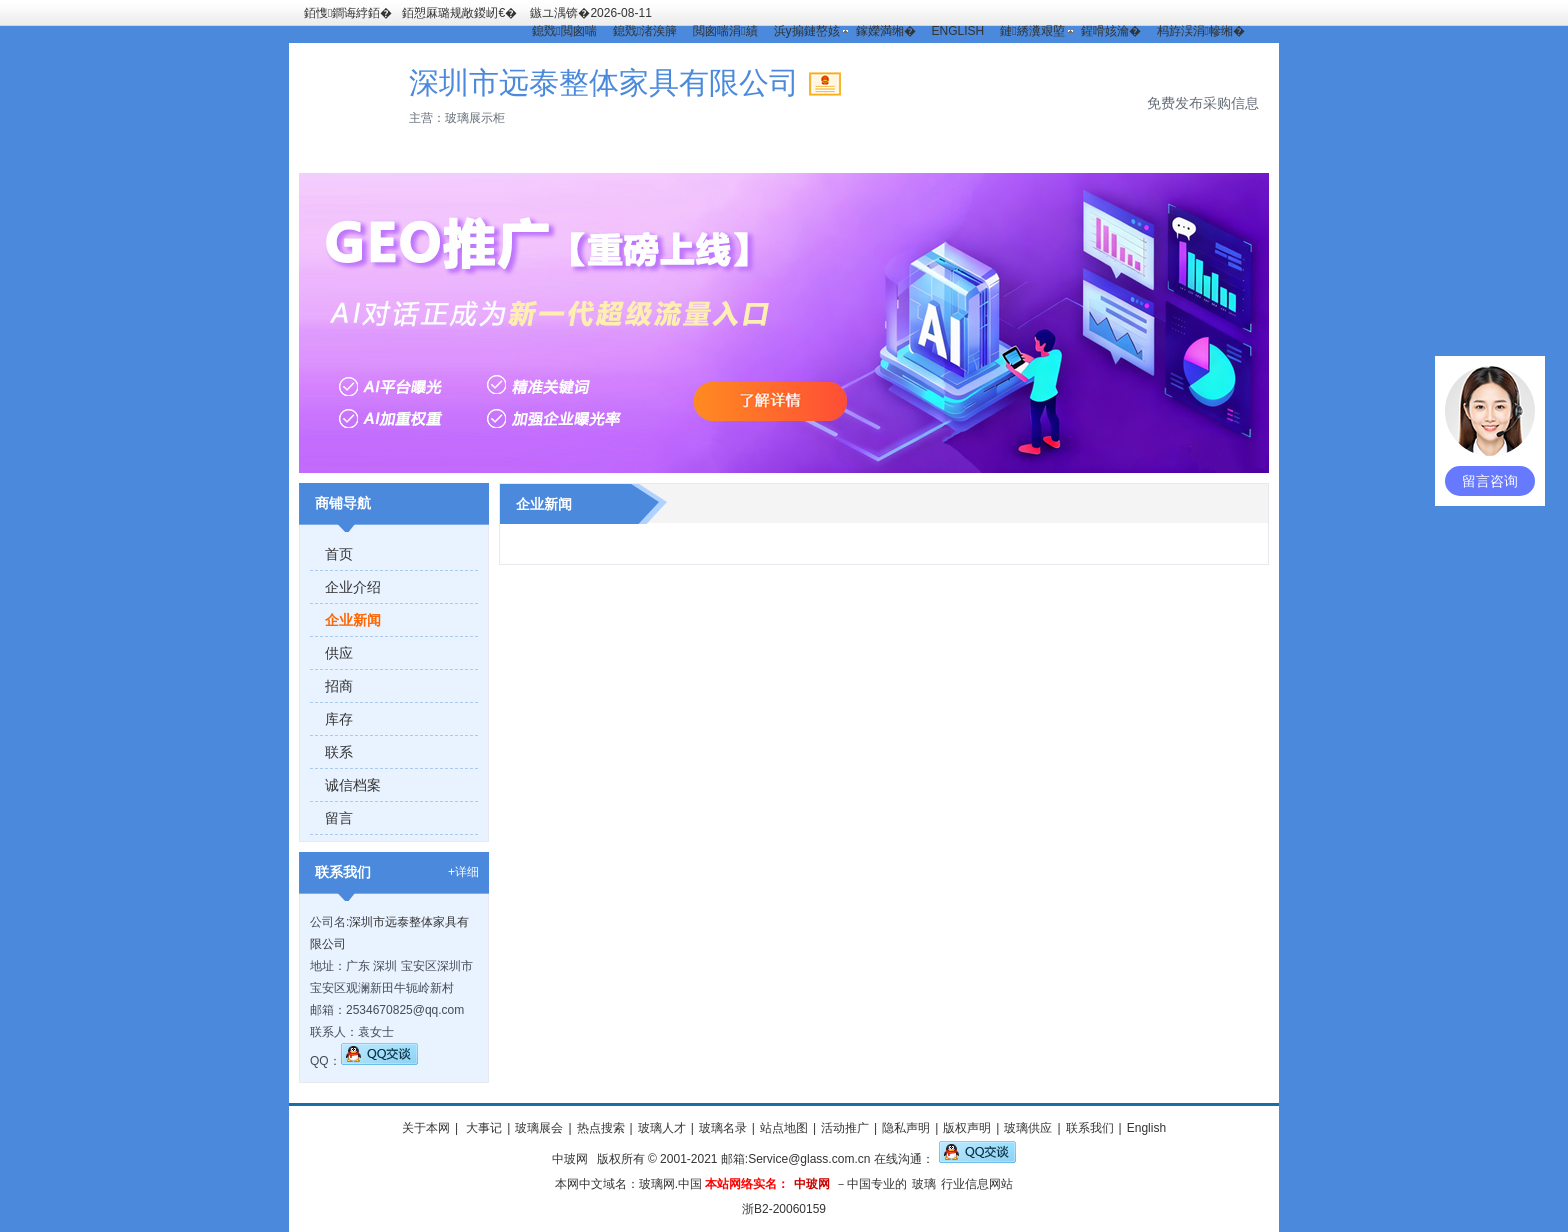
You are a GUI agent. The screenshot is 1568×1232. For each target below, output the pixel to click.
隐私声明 (906, 1128)
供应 (339, 653)
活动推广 (845, 1128)
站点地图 (784, 1128)
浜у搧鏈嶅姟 (807, 31)
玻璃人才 (662, 1128)
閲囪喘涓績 (725, 31)
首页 (339, 554)
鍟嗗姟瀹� (1111, 31)
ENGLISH (958, 31)
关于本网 (426, 1128)
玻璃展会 (539, 1128)
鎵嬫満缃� (886, 31)
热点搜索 (601, 1128)
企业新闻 (353, 620)
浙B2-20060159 (784, 1209)
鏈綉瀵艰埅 (1032, 31)
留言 (339, 818)
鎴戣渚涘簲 (645, 31)
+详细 (463, 872)
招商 (339, 686)
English (1146, 1128)
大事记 (482, 1128)
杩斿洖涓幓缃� (1201, 31)
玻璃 (924, 1184)
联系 (339, 752)
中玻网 (570, 1159)
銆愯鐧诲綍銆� (348, 13)
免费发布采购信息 (1203, 103)
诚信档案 (353, 785)
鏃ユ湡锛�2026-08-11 (590, 13)
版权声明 (967, 1128)
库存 (339, 719)
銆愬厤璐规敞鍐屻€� (459, 13)
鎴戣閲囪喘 (564, 31)
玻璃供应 (1028, 1128)
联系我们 (1090, 1128)
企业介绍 (353, 587)
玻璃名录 (723, 1128)
